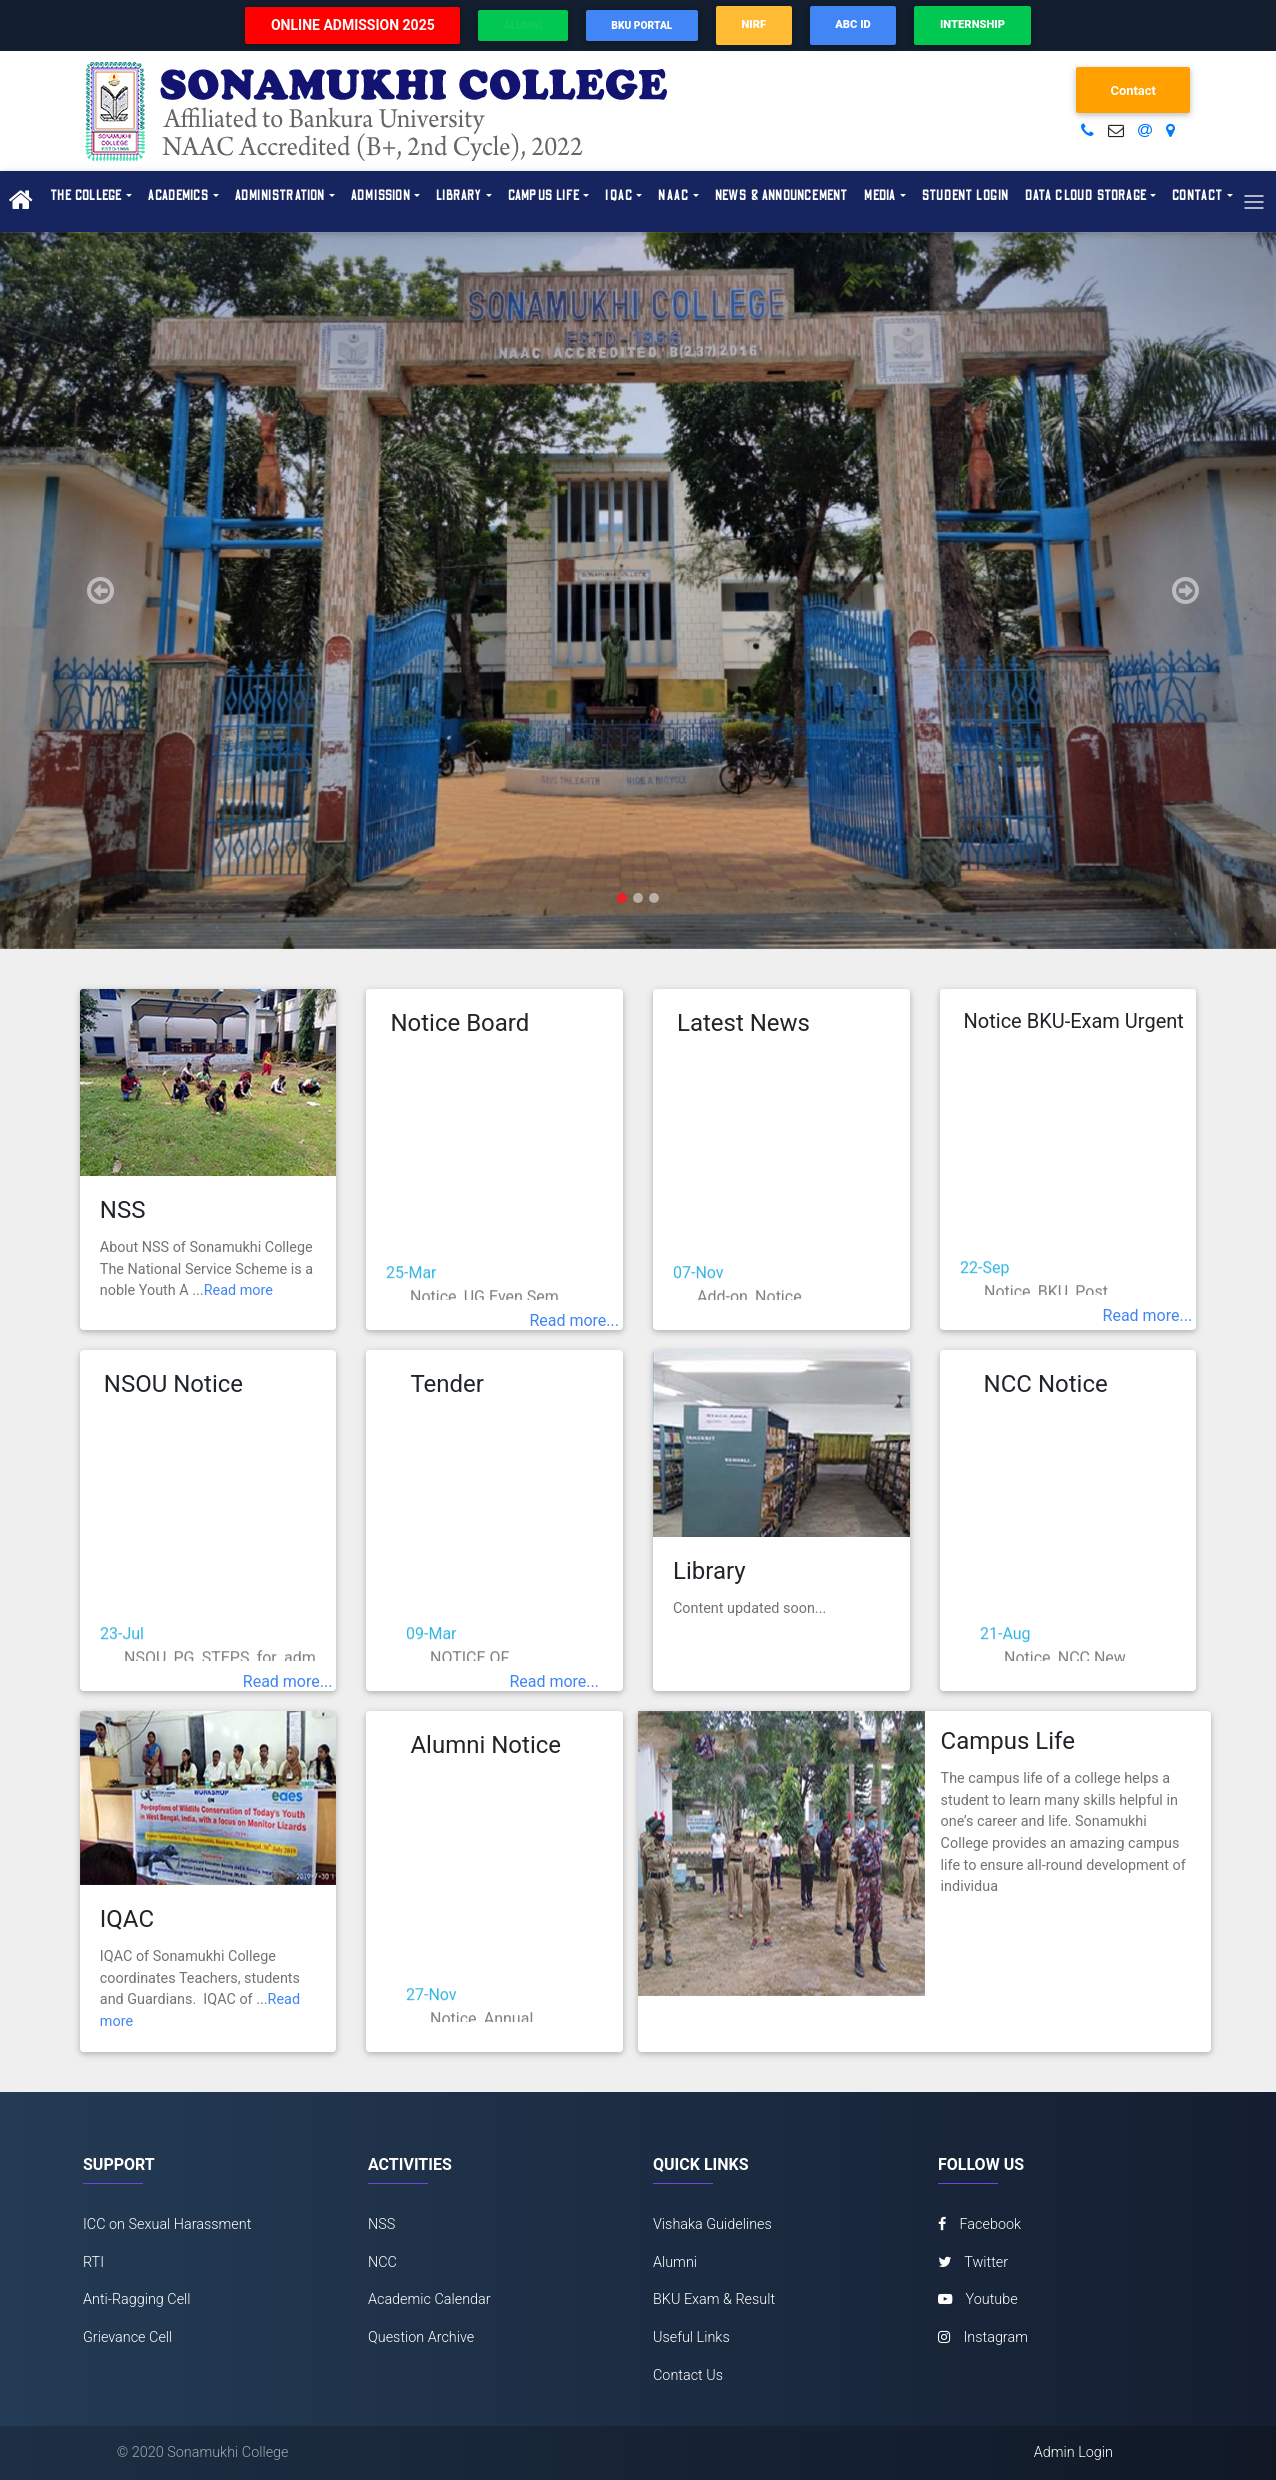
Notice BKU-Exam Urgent (1074, 1021)
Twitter (973, 2262)
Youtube (978, 2299)
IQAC (127, 1919)
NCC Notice (1046, 1384)
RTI (93, 2262)
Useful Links (691, 2337)
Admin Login (1073, 2452)
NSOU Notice (173, 1384)
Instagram (983, 2337)
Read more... (574, 1320)
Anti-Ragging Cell (137, 2299)
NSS (123, 1210)
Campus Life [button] (544, 196)
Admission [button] (381, 196)
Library (709, 1571)
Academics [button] (179, 196)
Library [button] (459, 196)
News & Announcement (782, 196)
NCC (382, 2262)
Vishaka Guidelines (712, 2224)
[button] (95, 591)
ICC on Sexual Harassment (167, 2224)
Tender (447, 1384)
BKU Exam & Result (714, 2299)
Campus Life (1008, 1741)
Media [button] (880, 196)
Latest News (743, 1023)
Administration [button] (280, 196)
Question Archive (421, 2337)
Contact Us (688, 2375)
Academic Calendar (429, 2299)
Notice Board (459, 1023)
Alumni (675, 2262)
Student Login (966, 196)
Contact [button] (1197, 196)
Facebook (979, 2224)
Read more (238, 1290)
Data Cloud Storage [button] (1086, 196)
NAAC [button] (673, 196)
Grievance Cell (127, 2337)
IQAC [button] (619, 196)
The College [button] (86, 196)
